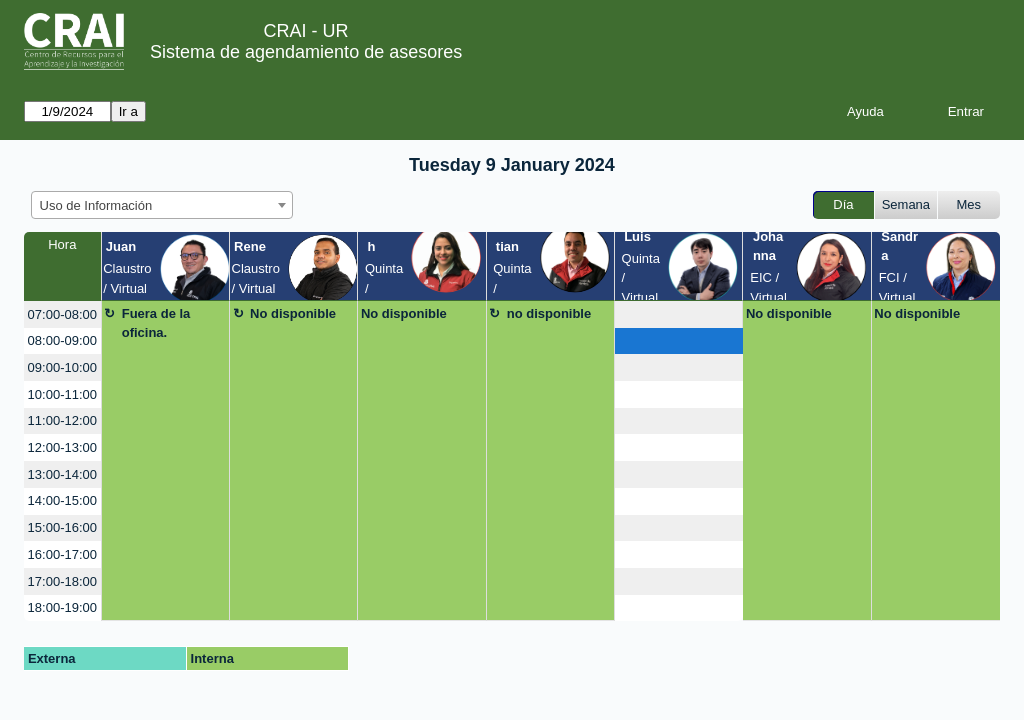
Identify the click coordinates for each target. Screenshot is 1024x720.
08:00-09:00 (62, 340)
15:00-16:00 (62, 527)
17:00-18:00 (62, 581)
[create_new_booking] (678, 314)
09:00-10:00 (62, 367)
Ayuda (865, 111)
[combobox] (162, 205)
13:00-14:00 (62, 474)
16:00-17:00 (62, 554)
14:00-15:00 (62, 500)
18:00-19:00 (62, 607)
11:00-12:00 (62, 420)
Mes (969, 204)
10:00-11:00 (62, 394)
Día (843, 204)
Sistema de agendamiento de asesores (306, 52)
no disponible (549, 313)
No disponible (293, 313)
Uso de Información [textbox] (96, 205)
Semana (906, 204)
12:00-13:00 (62, 447)
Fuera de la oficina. (156, 323)
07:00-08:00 (62, 314)
